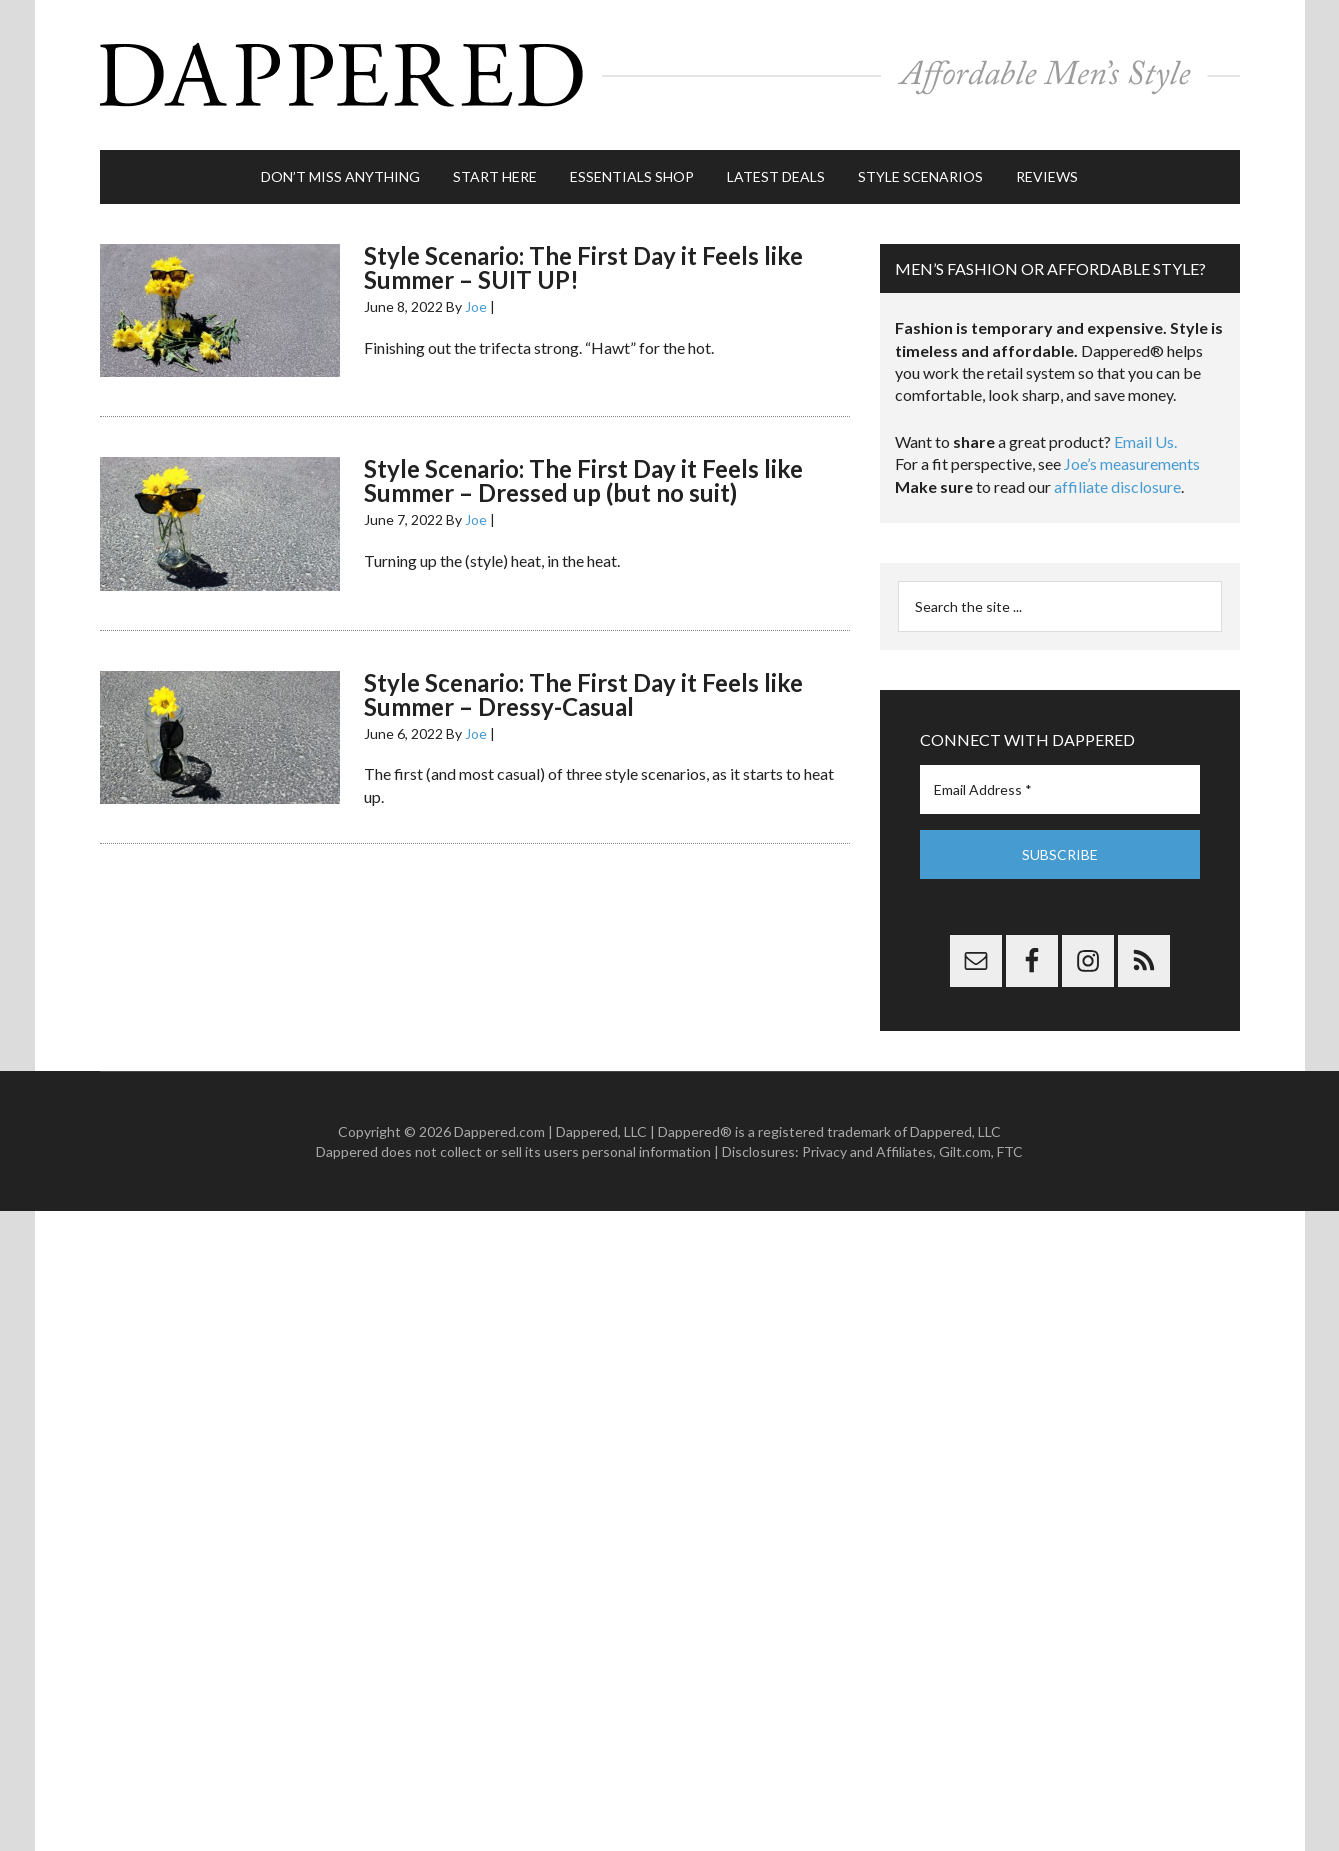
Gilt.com (965, 1151)
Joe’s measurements (1132, 463)
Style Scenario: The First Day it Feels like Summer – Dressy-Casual (583, 694)
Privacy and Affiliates (867, 1151)
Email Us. (1145, 441)
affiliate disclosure (1117, 486)
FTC (1010, 1151)
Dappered (670, 75)
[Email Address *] (1060, 789)
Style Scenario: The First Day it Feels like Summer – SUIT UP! (583, 267)
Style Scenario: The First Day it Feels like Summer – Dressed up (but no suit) (583, 480)
